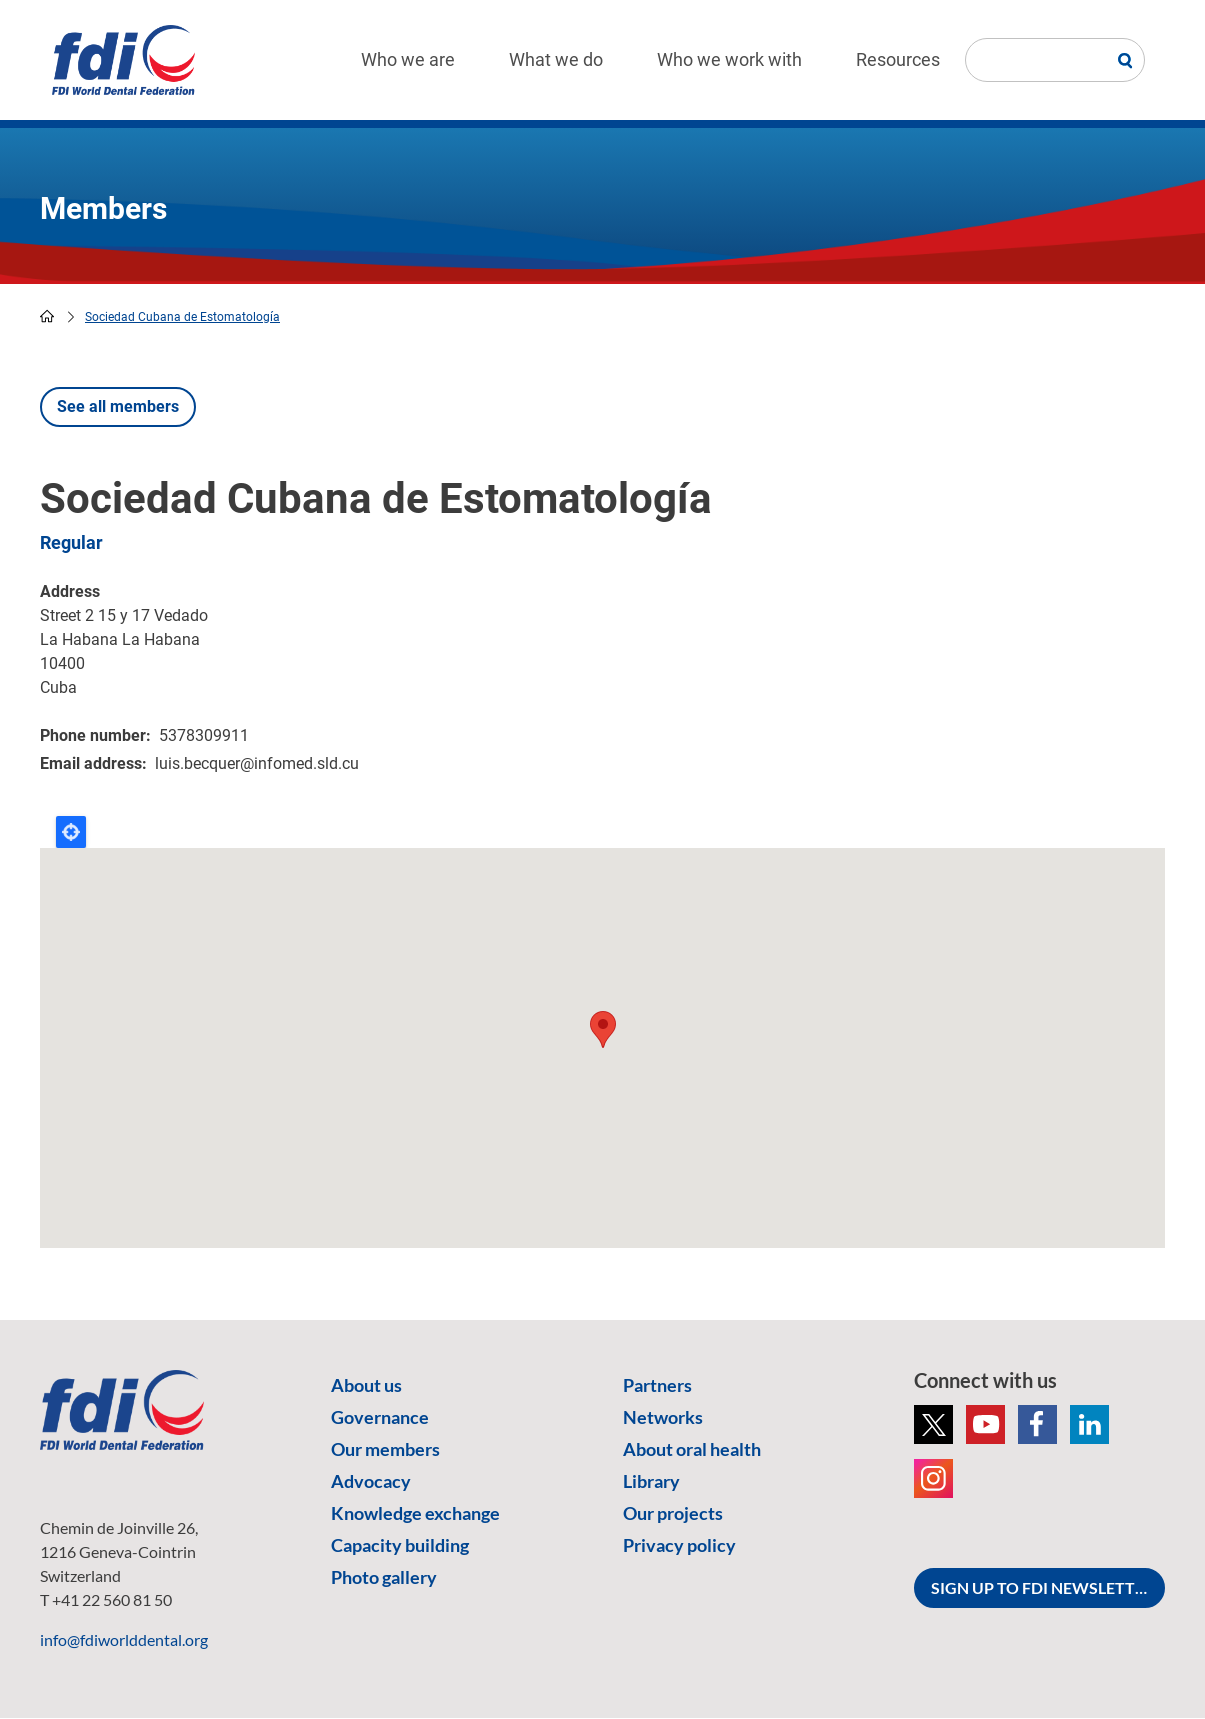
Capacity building (400, 1545)
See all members (118, 406)
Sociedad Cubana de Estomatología (182, 317)
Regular (71, 542)
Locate (71, 832)
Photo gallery (384, 1577)
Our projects (673, 1513)
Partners (657, 1385)
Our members (385, 1449)
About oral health (692, 1449)
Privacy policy (679, 1545)
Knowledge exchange (415, 1513)
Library (651, 1481)
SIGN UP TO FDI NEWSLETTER (1042, 1587)
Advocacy (371, 1481)
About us (366, 1385)
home (47, 316)
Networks (663, 1417)
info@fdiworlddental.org (124, 1639)
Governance (380, 1417)
